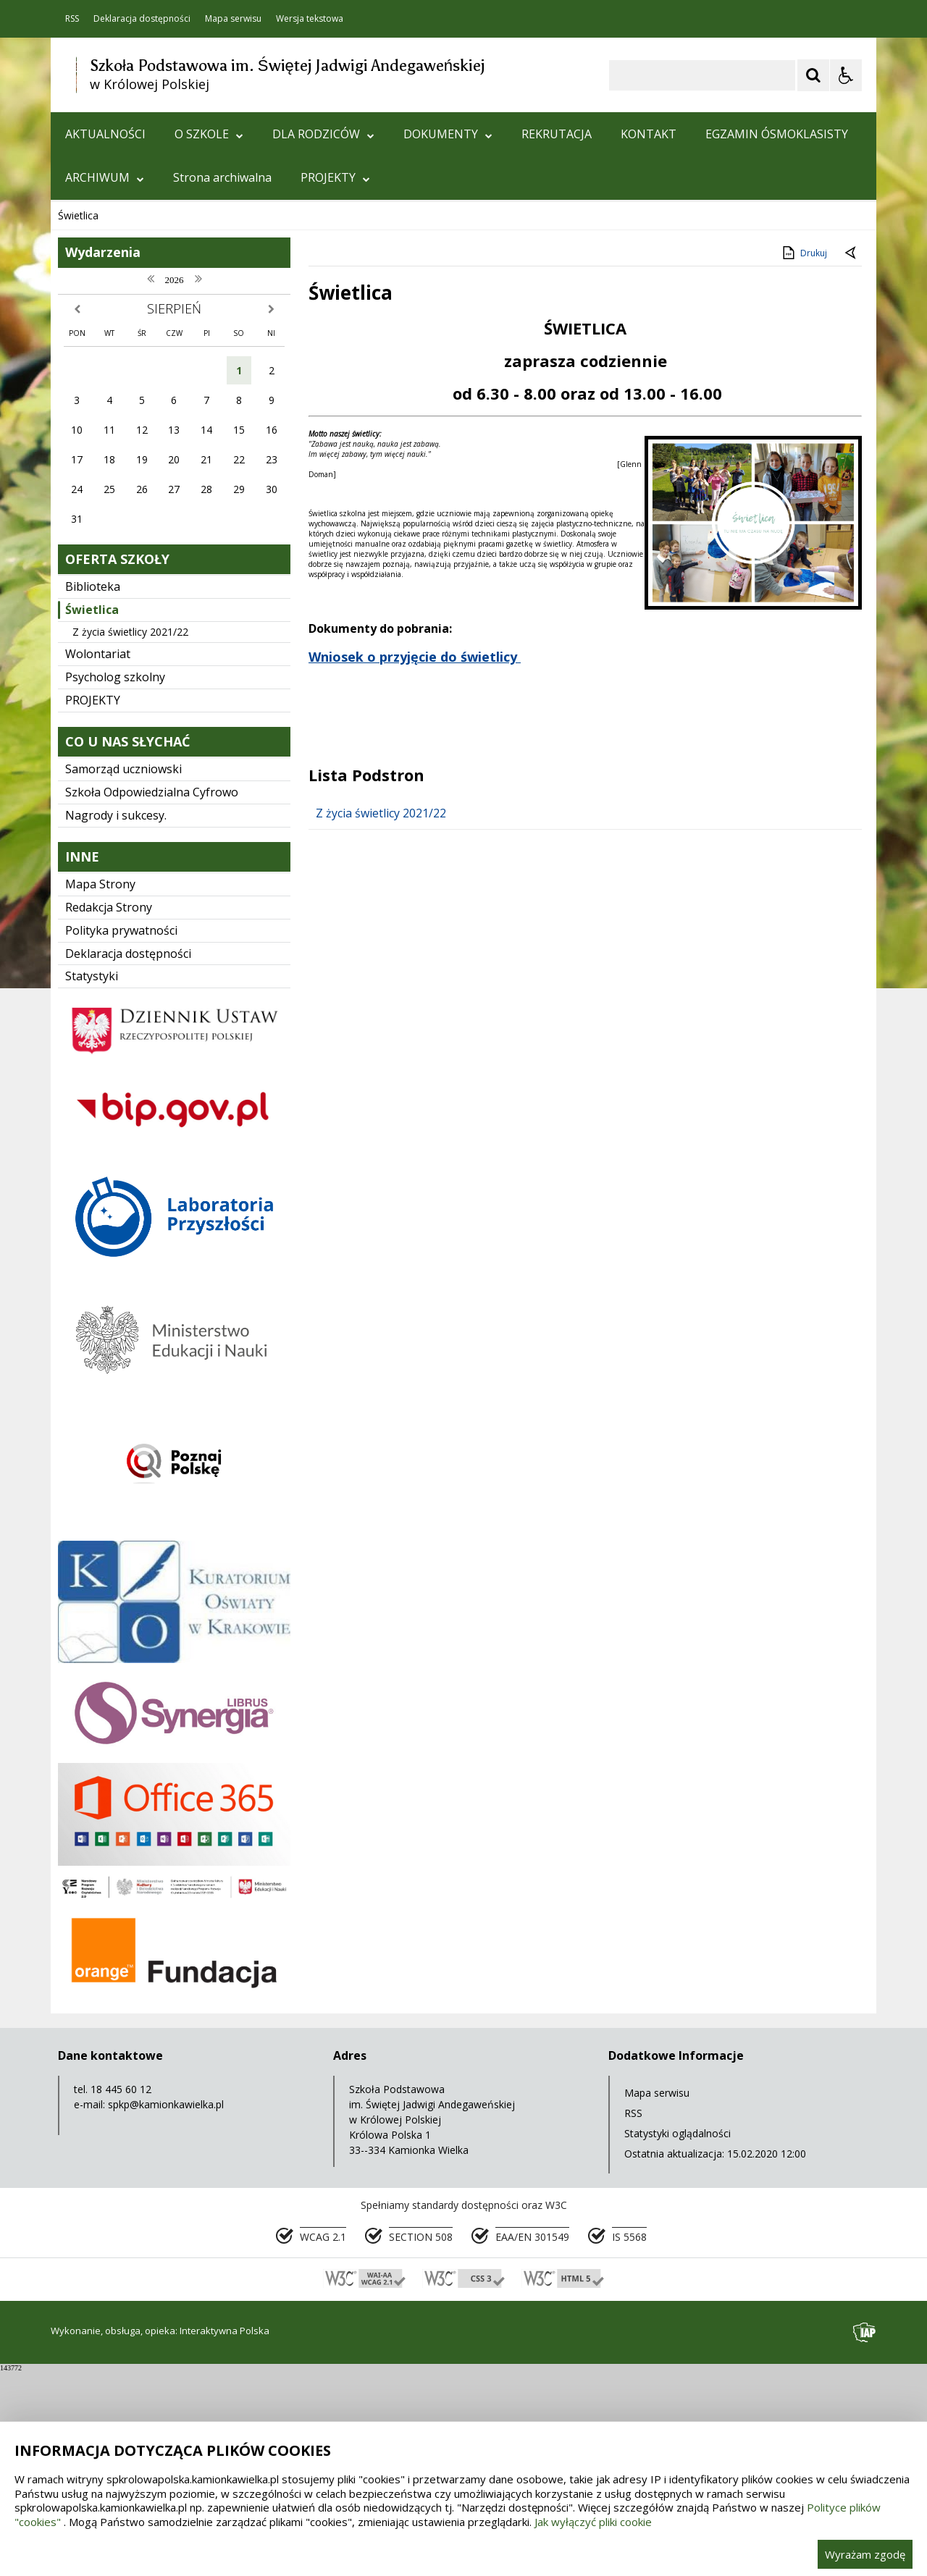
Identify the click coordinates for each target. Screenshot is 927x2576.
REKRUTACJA (556, 134)
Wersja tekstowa (309, 18)
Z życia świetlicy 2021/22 (130, 838)
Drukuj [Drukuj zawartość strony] (803, 459)
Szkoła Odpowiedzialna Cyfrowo (151, 998)
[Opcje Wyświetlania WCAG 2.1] (846, 75)
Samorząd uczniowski (123, 975)
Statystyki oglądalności (677, 2339)
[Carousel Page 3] (219, 378)
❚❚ (80, 377)
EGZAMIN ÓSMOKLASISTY (776, 134)
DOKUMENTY (447, 134)
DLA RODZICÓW (323, 134)
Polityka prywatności (121, 1137)
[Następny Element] (155, 378)
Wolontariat (97, 860)
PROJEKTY (335, 177)
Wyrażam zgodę (865, 2554)
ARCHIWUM (104, 177)
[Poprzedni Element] (119, 378)
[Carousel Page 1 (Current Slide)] (191, 378)
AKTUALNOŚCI (105, 134)
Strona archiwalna (222, 177)
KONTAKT (648, 134)
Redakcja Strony (108, 1113)
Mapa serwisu (233, 18)
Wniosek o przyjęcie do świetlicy (413, 863)
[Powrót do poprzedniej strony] (852, 459)
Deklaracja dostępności (141, 18)
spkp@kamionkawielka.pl (166, 2311)
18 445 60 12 (121, 2295)
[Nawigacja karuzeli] (137, 378)
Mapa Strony (100, 1090)
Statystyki (91, 1182)
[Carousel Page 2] (205, 378)
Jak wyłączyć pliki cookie (593, 2521)
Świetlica (92, 816)
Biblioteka (92, 793)
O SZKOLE (209, 134)
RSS (72, 18)
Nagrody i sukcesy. (116, 1022)
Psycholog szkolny (115, 883)
